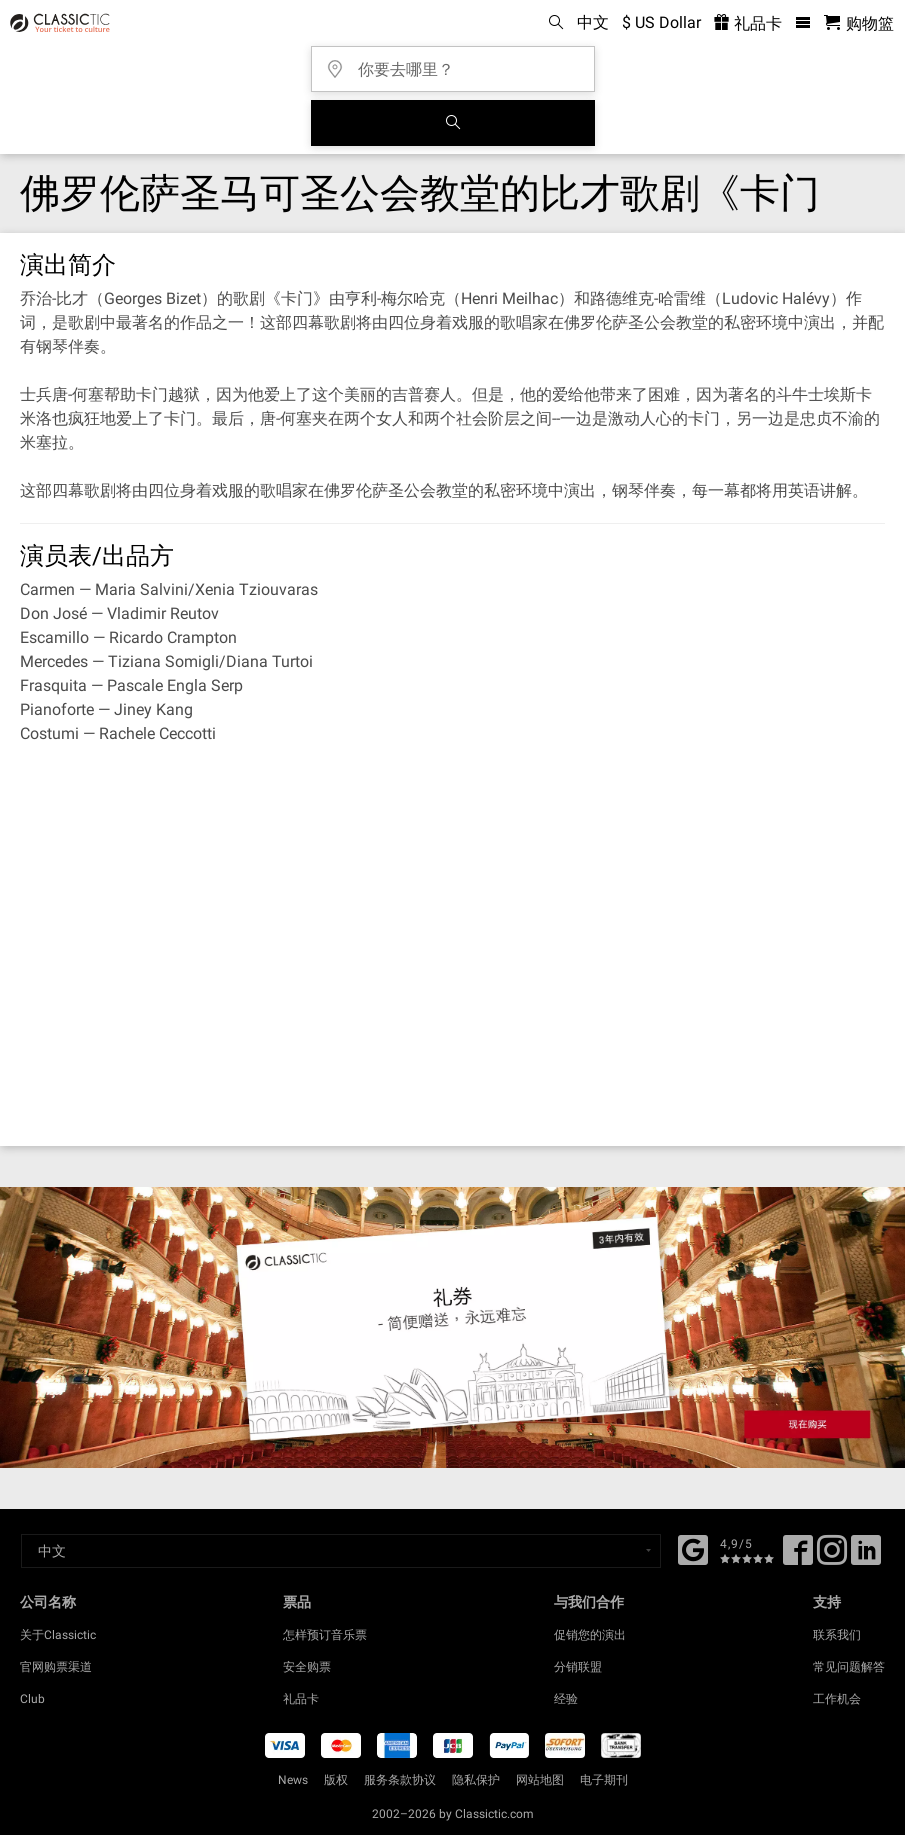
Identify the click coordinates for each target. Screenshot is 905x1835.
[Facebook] (693, 1548)
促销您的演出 (590, 1635)
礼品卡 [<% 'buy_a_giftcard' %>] (748, 23)
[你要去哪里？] (459, 62)
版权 (336, 1780)
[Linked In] (866, 1557)
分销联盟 (578, 1667)
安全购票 (307, 1667)
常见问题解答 (849, 1667)
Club (32, 1699)
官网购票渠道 (56, 1667)
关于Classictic (58, 1635)
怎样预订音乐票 (325, 1635)
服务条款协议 (400, 1780)
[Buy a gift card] (452, 1327)
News (293, 1780)
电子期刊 (604, 1780)
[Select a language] (341, 1551)
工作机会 (837, 1699)
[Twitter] (832, 1557)
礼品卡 (301, 1699)
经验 (566, 1699)
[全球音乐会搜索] (453, 123)
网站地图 (540, 1780)
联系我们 (837, 1635)
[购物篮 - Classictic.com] (859, 23)
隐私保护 (476, 1780)
